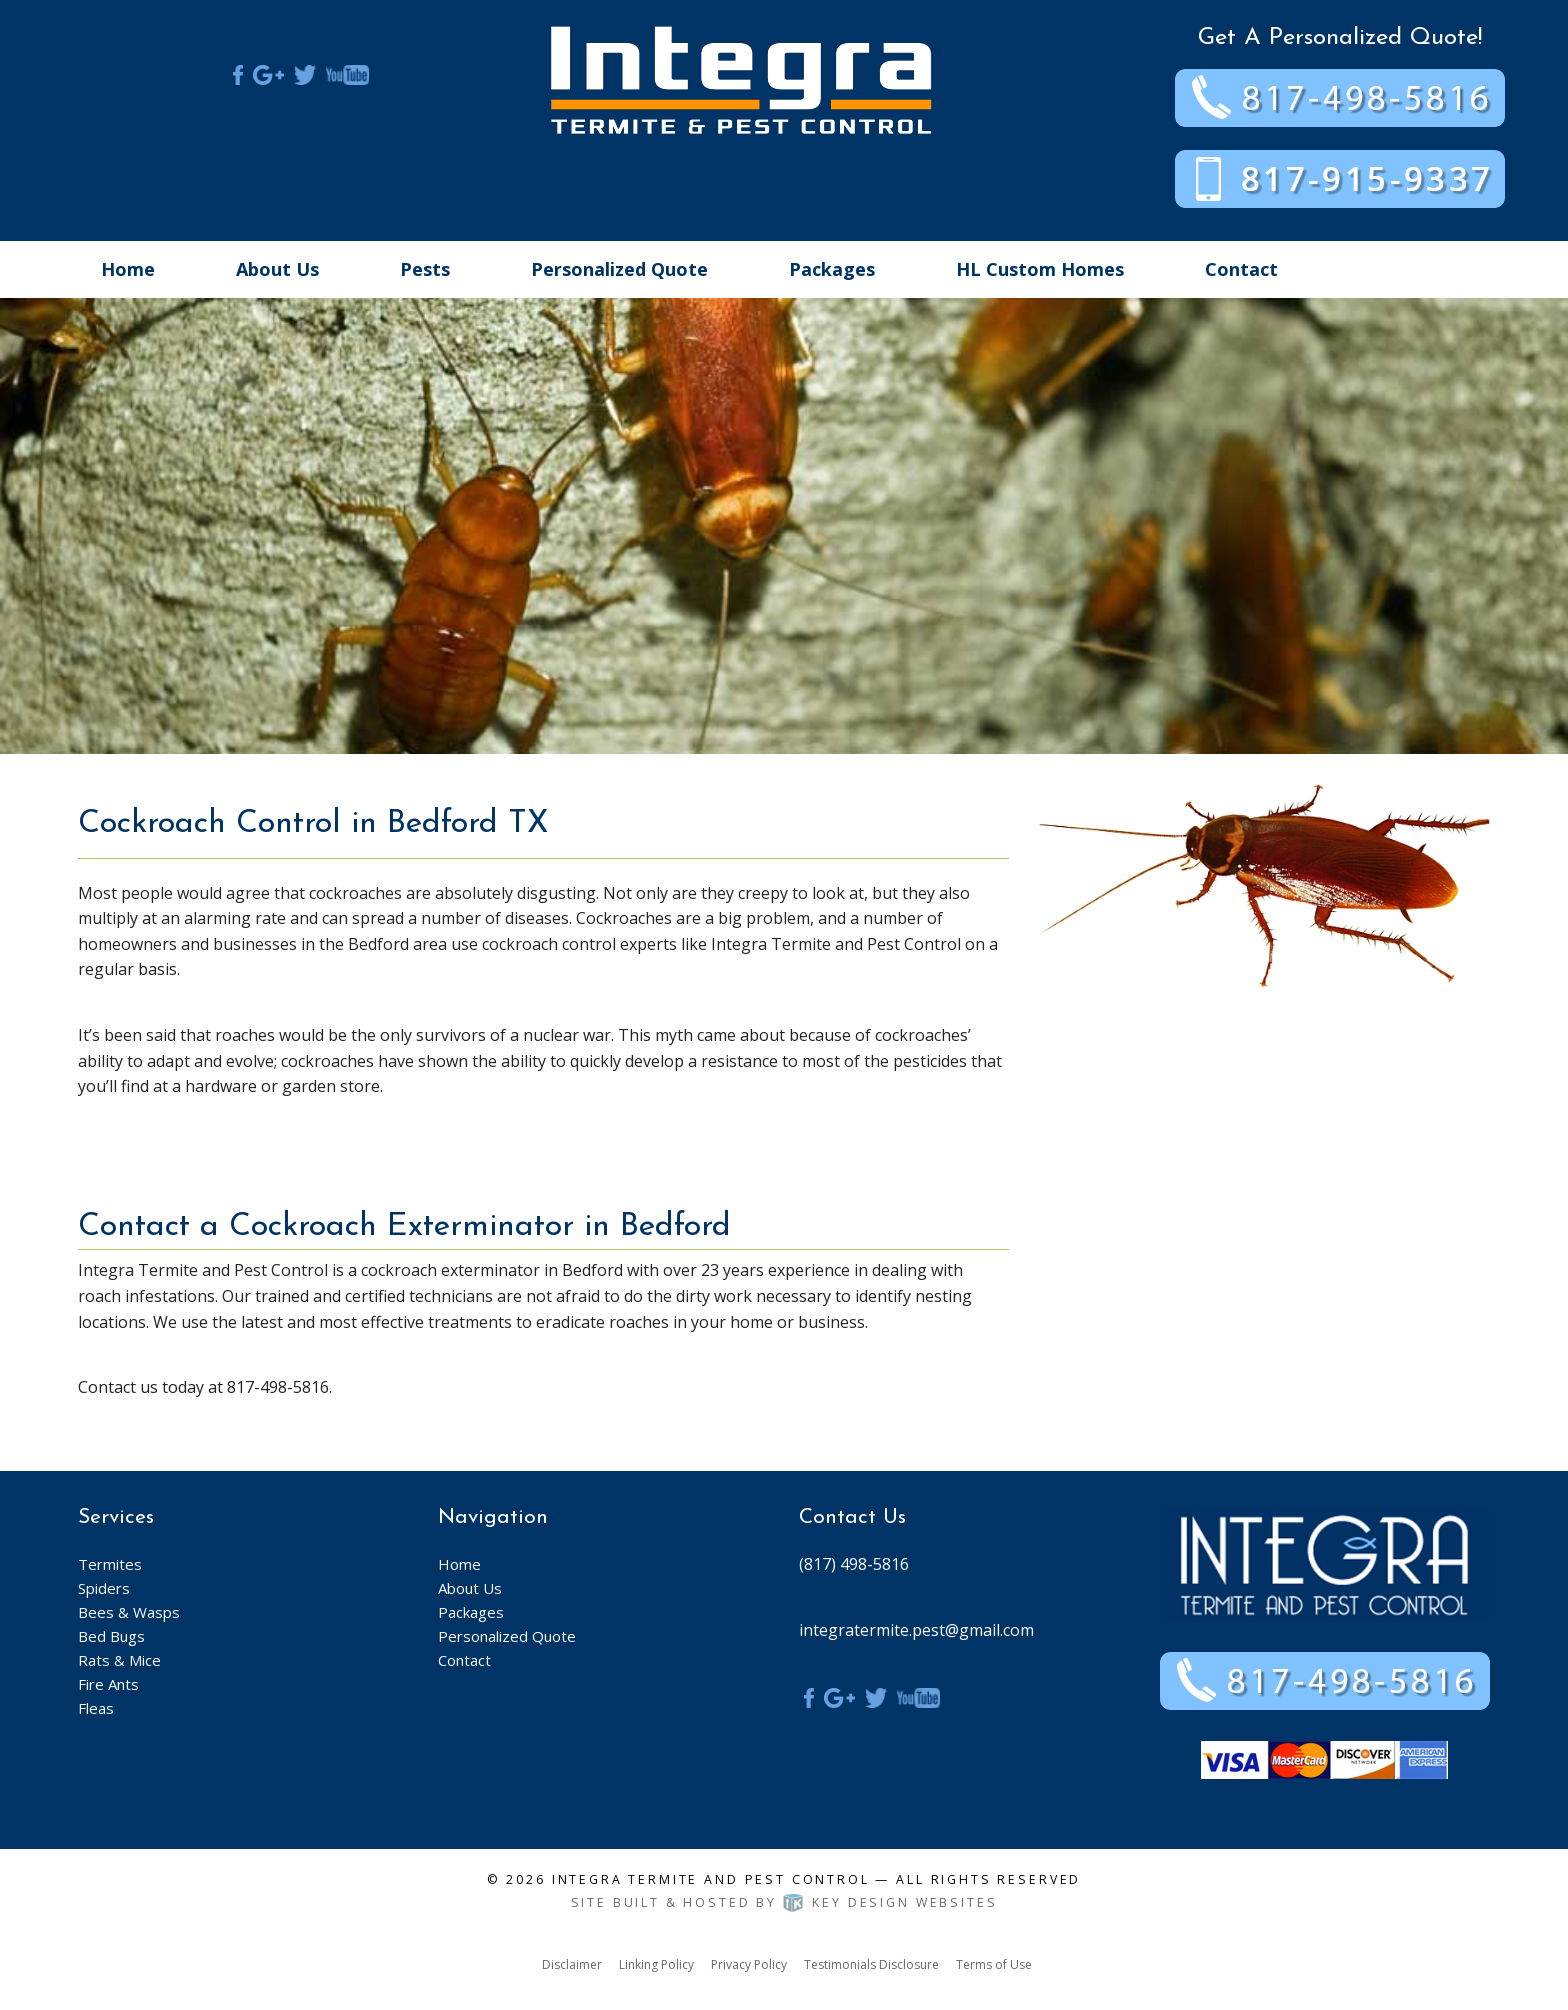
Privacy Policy (749, 1964)
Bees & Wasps (129, 1612)
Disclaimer (572, 1964)
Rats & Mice (119, 1660)
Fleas (96, 1708)
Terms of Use (994, 1964)
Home (128, 269)
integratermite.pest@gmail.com (916, 1630)
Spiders (104, 1588)
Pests (425, 269)
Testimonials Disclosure (871, 1964)
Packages (832, 269)
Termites (110, 1564)
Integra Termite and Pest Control (711, 1879)
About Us (277, 269)
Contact (1241, 269)
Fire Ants (108, 1684)
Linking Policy (656, 1964)
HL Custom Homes (1040, 269)
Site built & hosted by (784, 1902)
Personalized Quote (619, 269)
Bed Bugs (111, 1636)
